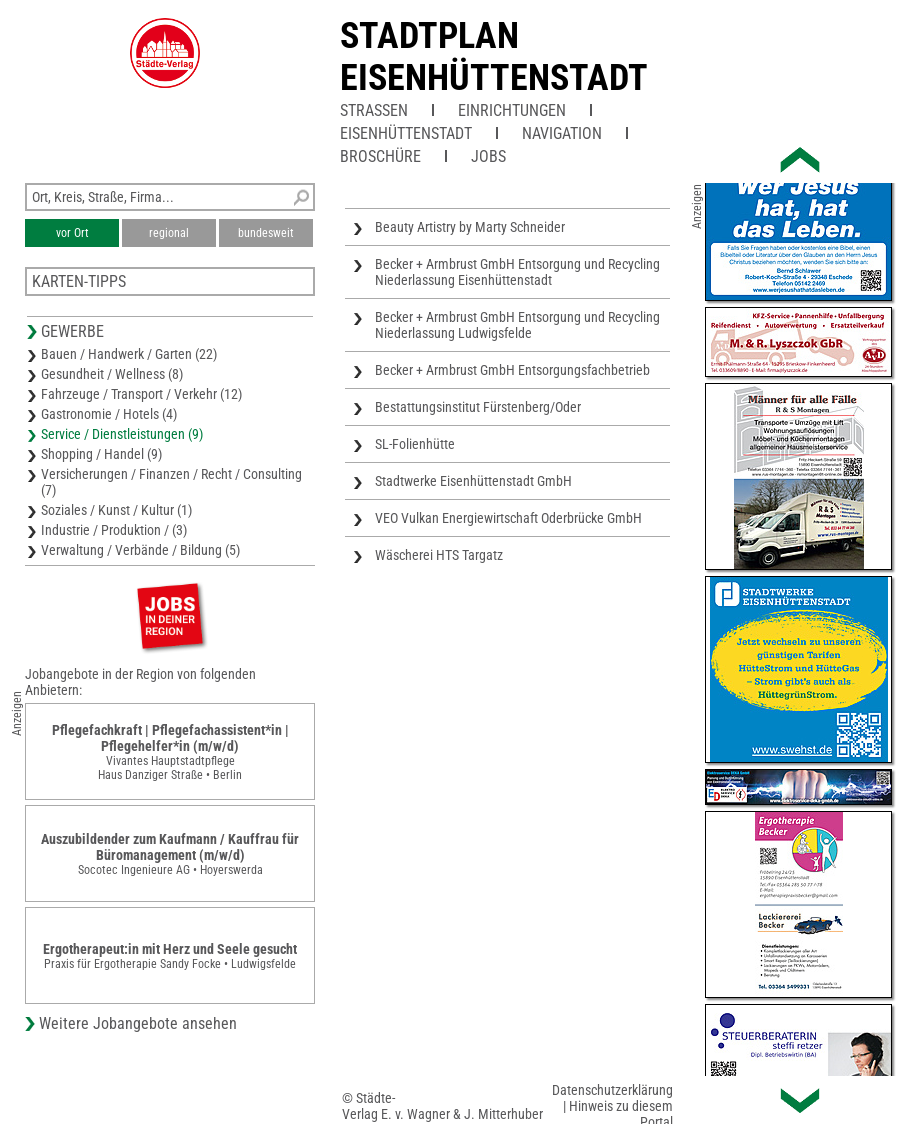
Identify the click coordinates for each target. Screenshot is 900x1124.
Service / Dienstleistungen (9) (122, 434)
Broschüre (380, 156)
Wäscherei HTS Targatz (439, 555)
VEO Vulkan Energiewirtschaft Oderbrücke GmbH (508, 518)
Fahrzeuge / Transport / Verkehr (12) (141, 394)
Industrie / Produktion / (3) (114, 530)
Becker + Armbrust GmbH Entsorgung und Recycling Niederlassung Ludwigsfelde (517, 325)
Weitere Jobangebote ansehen (138, 1023)
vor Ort (72, 233)
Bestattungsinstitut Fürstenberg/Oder (478, 407)
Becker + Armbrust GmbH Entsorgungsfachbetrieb (512, 370)
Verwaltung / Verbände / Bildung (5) (140, 550)
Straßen (374, 110)
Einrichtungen (512, 110)
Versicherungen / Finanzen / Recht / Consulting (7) (171, 482)
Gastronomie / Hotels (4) (109, 414)
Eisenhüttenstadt (406, 133)
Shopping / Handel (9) (101, 454)
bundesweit (266, 233)
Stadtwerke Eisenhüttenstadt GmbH (473, 481)
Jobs (488, 156)
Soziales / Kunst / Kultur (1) (116, 510)
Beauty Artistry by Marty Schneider (470, 227)
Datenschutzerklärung (612, 1090)
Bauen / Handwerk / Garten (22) (129, 354)
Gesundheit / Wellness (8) (112, 374)
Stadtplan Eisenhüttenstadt (494, 57)
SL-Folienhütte (415, 444)
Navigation (562, 133)
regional (169, 233)
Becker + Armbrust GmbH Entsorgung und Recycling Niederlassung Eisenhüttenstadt (517, 272)
